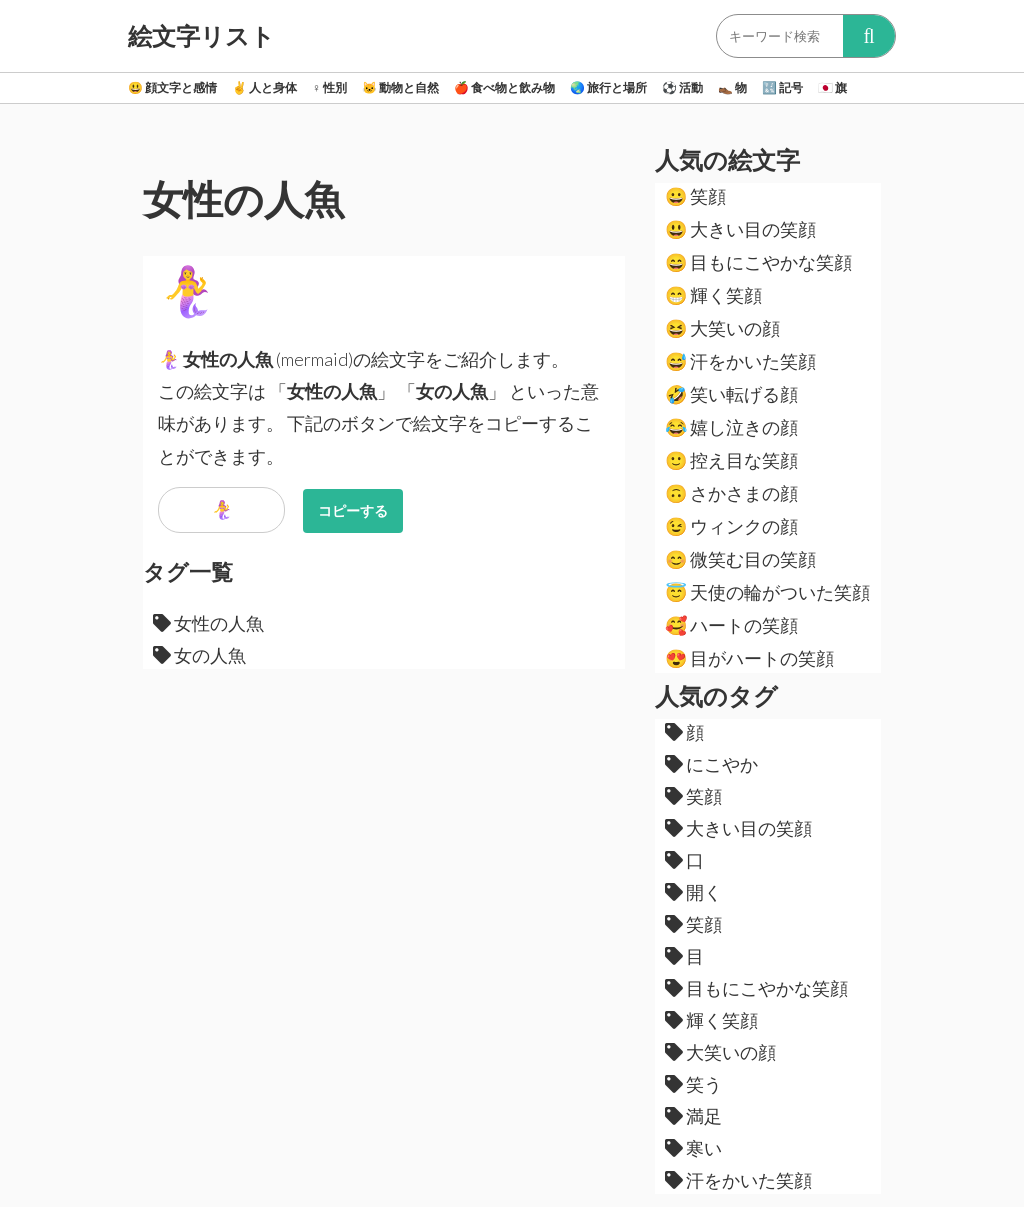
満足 (693, 1116)
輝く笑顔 (713, 295)
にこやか (711, 764)
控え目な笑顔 (731, 460)
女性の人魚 (208, 623)
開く (693, 892)
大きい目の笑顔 (740, 229)
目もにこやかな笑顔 (758, 262)
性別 (329, 87)
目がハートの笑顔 (749, 658)
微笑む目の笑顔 (740, 559)
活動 (682, 87)
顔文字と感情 (172, 87)
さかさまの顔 (731, 493)
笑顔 (695, 196)
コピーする (353, 510)
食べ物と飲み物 (504, 87)
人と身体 (264, 87)
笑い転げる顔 (731, 394)
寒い (693, 1148)
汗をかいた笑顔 (740, 361)
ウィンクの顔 (731, 526)
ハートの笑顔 (731, 625)
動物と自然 (400, 87)
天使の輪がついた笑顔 (767, 592)
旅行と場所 (608, 87)
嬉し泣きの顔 (731, 427)
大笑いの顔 (722, 328)
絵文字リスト (201, 36)
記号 (782, 87)
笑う (693, 1084)
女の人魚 (199, 655)
